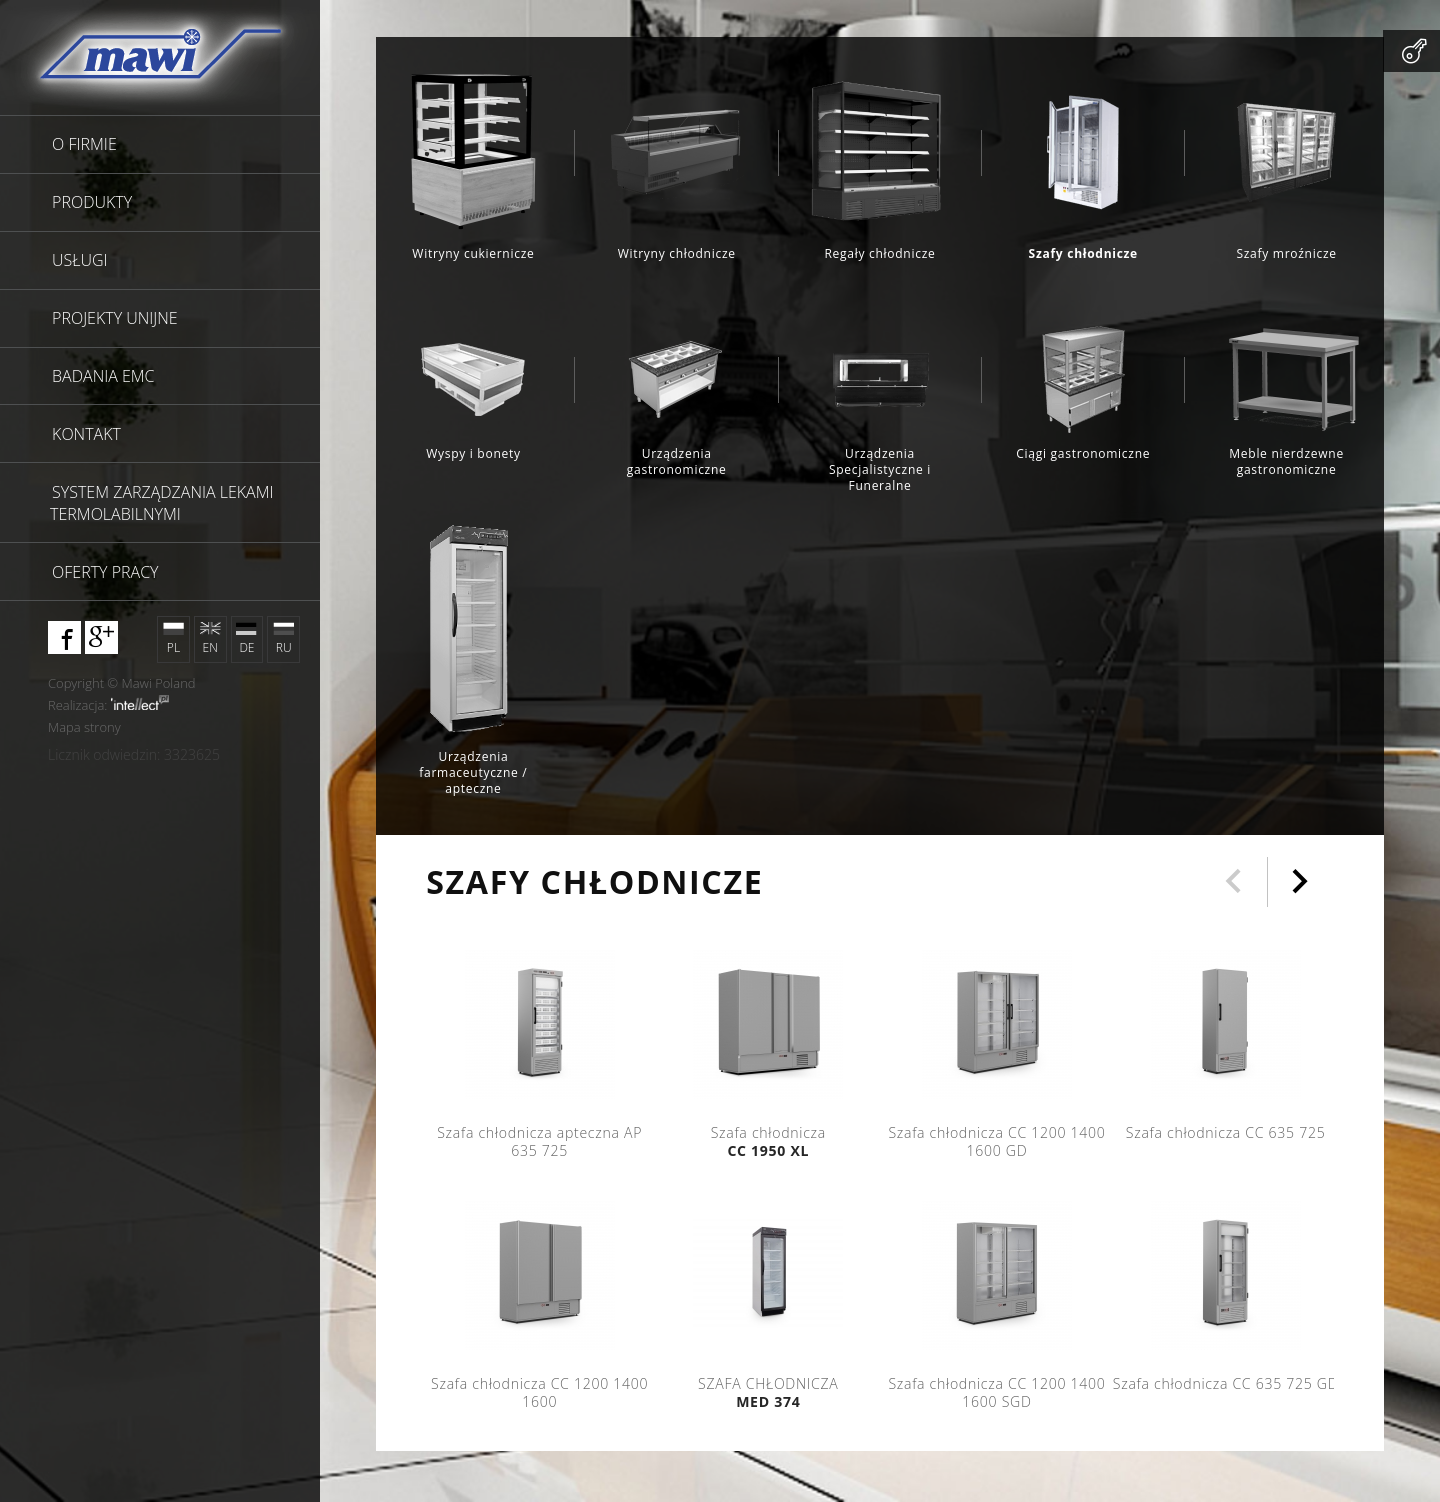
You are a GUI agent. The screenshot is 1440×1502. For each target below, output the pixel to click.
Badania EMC (103, 376)
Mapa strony (84, 727)
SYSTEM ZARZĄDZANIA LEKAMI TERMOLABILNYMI (161, 503)
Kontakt (86, 434)
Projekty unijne (115, 318)
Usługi (80, 260)
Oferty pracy (105, 572)
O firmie (84, 144)
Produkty (92, 202)
